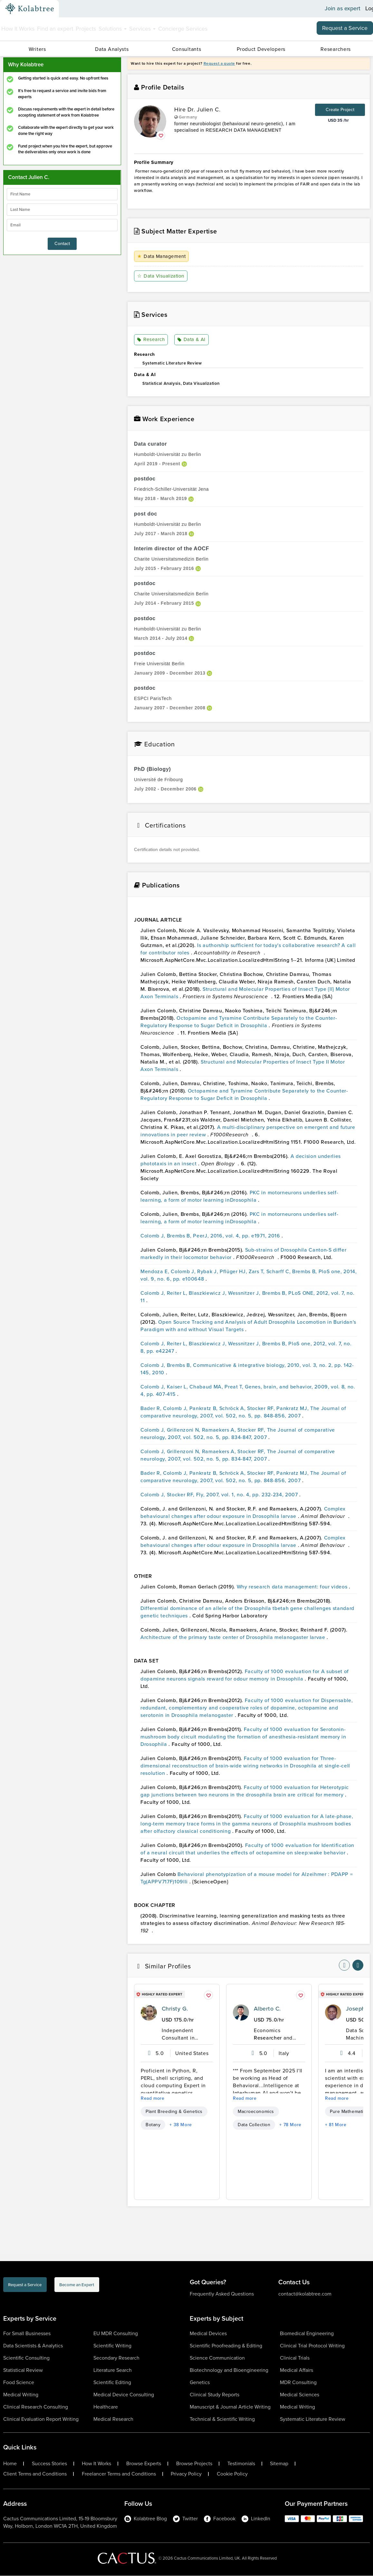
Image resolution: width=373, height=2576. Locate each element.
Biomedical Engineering (307, 2333)
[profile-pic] (149, 2013)
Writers (37, 49)
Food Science (18, 2382)
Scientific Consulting (26, 2358)
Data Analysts (112, 49)
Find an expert (55, 28)
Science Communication (217, 2358)
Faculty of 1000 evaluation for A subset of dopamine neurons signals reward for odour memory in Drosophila (244, 1675)
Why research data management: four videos (293, 1587)
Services (142, 28)
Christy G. (175, 2009)
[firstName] (62, 194)
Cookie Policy (232, 2474)
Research (151, 340)
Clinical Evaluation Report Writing (41, 2419)
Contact (62, 243)
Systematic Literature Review (312, 2419)
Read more (153, 2098)
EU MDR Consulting (115, 2333)
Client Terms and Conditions (35, 2474)
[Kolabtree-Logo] (29, 8)
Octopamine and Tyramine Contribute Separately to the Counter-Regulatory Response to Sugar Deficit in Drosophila (238, 1022)
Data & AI (191, 340)
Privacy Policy (186, 2474)
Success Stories (49, 2464)
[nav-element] (344, 1965)
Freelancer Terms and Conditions (119, 2474)
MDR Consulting (298, 2382)
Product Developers (261, 49)
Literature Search (112, 2370)
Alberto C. (267, 2009)
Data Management (162, 256)
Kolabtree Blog (145, 2519)
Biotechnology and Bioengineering (229, 2370)
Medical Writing (20, 2395)
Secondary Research (116, 2358)
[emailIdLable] (62, 225)
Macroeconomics (256, 2111)
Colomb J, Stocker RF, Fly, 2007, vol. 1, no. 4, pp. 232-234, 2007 (219, 1495)
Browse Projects (194, 2464)
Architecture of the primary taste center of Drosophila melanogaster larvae (233, 1637)
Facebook (219, 2519)
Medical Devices (208, 2333)
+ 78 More (290, 2125)
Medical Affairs (296, 2370)
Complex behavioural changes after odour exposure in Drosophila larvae (242, 1512)
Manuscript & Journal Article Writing (230, 2407)
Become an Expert (117, 2286)
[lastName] (62, 210)
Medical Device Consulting (123, 2395)
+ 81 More (336, 2125)
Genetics (200, 2382)
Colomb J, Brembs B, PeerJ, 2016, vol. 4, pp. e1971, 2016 (211, 1236)
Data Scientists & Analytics (33, 2346)
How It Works (17, 28)
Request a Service (345, 28)
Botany (153, 2125)
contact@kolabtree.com (304, 2294)
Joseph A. (359, 2009)
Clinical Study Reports (214, 2395)
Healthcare (105, 2407)
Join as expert (342, 8)
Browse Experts (143, 2464)
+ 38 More (180, 2125)
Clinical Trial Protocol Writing (312, 2346)
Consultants (186, 49)
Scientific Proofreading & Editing (226, 2346)
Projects (86, 28)
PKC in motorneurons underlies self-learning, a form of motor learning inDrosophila (239, 1196)
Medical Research (113, 2419)
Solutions (113, 28)
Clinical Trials (295, 2358)
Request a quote (219, 63)
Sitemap (279, 2464)
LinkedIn (256, 2519)
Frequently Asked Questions (222, 2294)
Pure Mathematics (349, 2111)
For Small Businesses (27, 2333)
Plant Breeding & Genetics (174, 2111)
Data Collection (254, 2125)
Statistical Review (23, 2370)
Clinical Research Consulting (35, 2407)
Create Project (340, 109)
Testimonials (241, 2464)
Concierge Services (182, 28)
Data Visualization (162, 276)
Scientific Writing (112, 2346)
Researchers (335, 49)
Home (10, 2464)
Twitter (185, 2519)
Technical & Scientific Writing (222, 2419)
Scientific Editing (112, 2382)
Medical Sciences (299, 2395)
